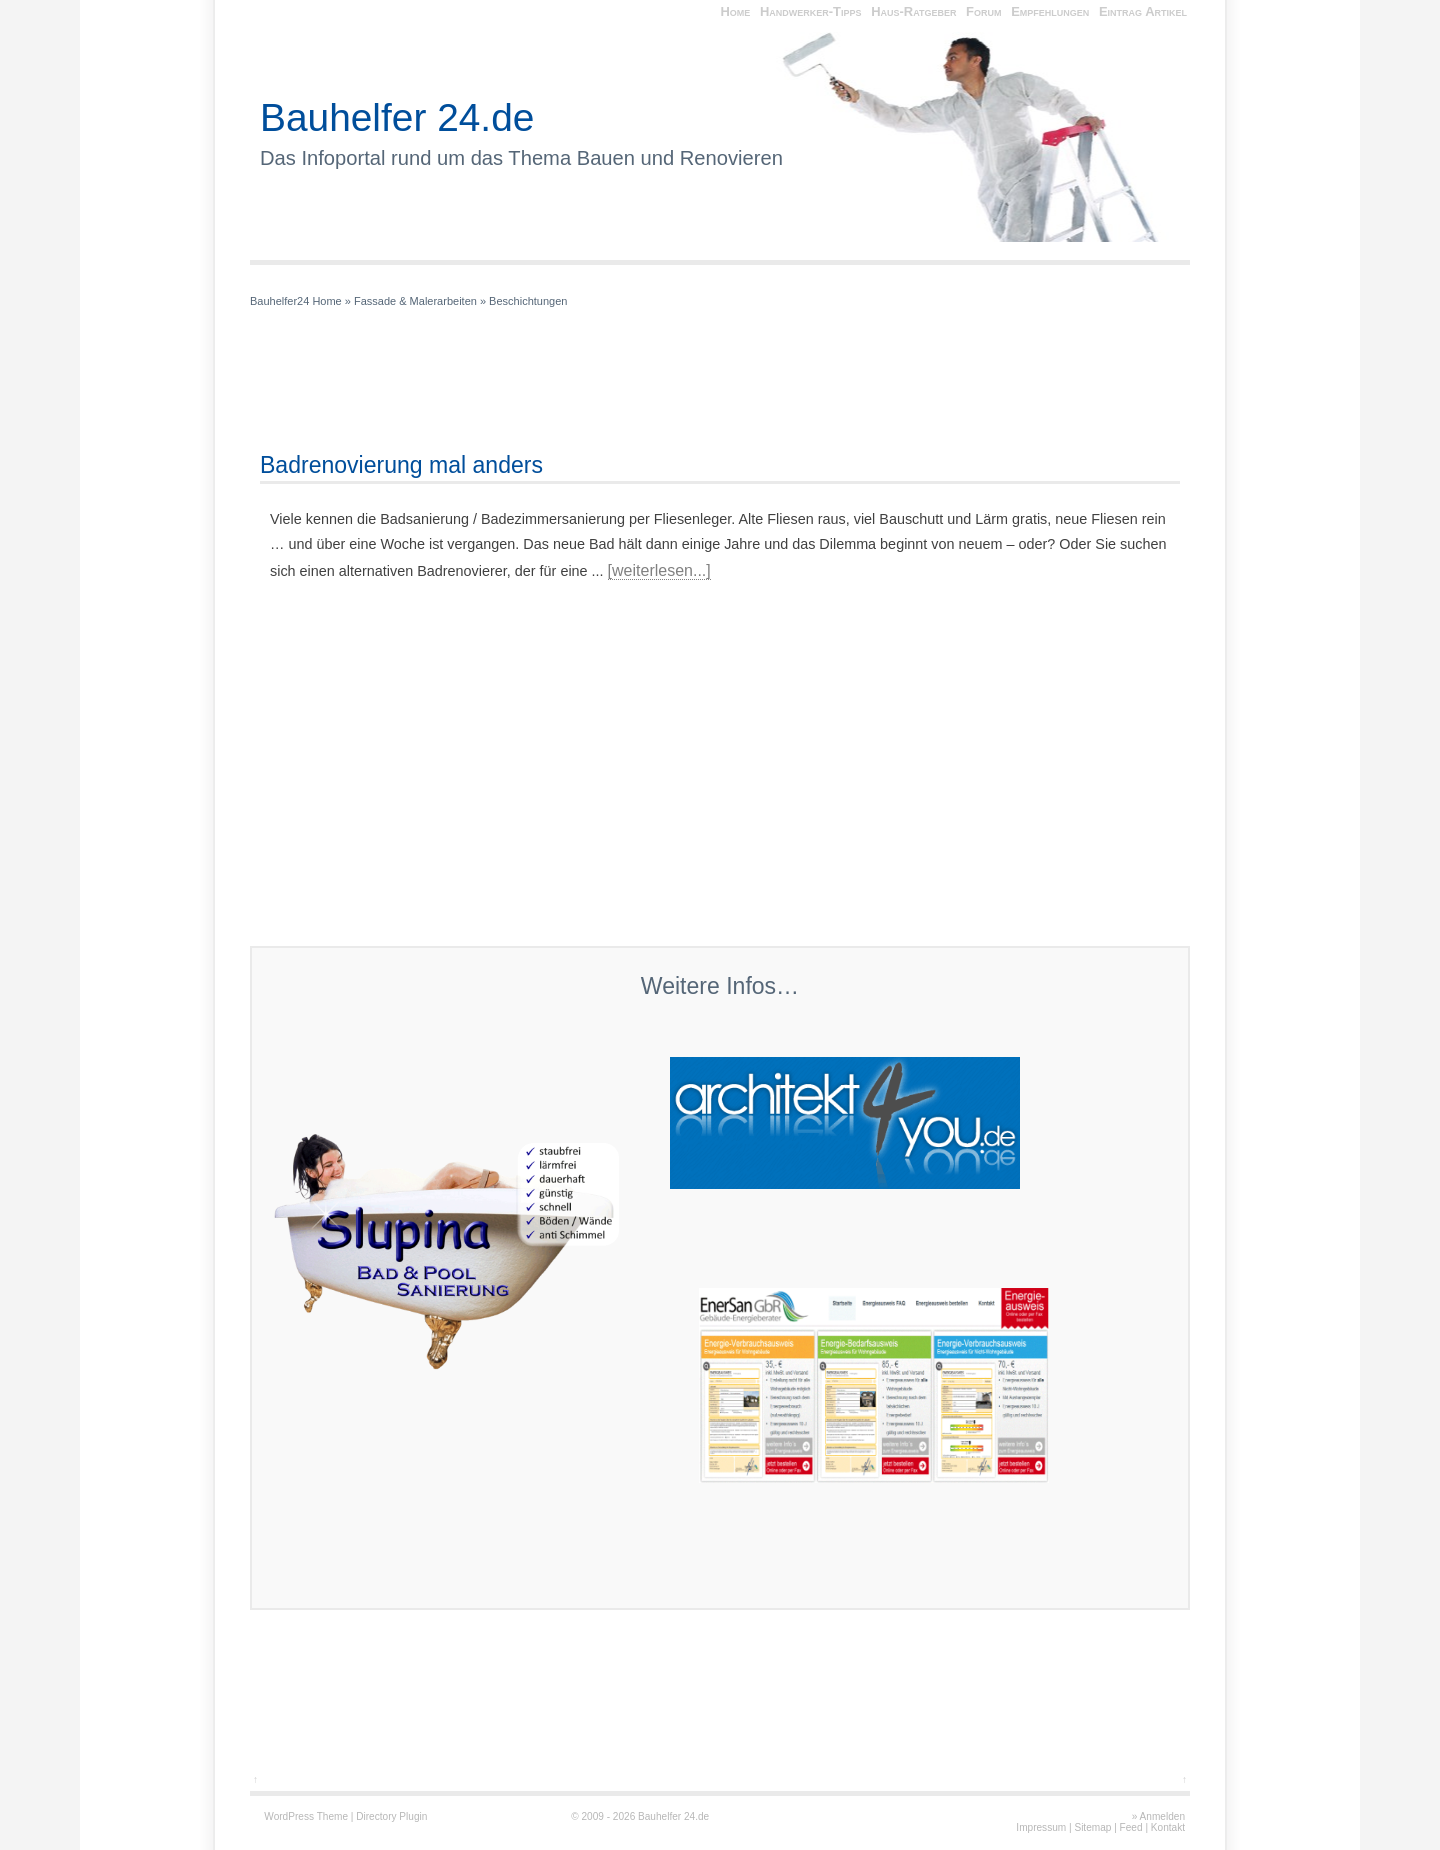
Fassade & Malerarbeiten (415, 301)
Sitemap (1092, 1827)
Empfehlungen (1050, 11)
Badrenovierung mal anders (401, 465)
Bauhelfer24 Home (296, 301)
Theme (332, 1816)
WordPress (289, 1816)
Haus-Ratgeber (913, 11)
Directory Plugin (391, 1816)
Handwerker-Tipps (811, 11)
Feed (1131, 1827)
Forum (983, 11)
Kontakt (1168, 1827)
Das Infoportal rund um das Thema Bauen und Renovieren (521, 158)
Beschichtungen (528, 301)
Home (735, 11)
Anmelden (1162, 1816)
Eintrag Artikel (1143, 11)
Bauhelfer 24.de (397, 117)
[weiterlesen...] (659, 570)
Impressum (1041, 1827)
